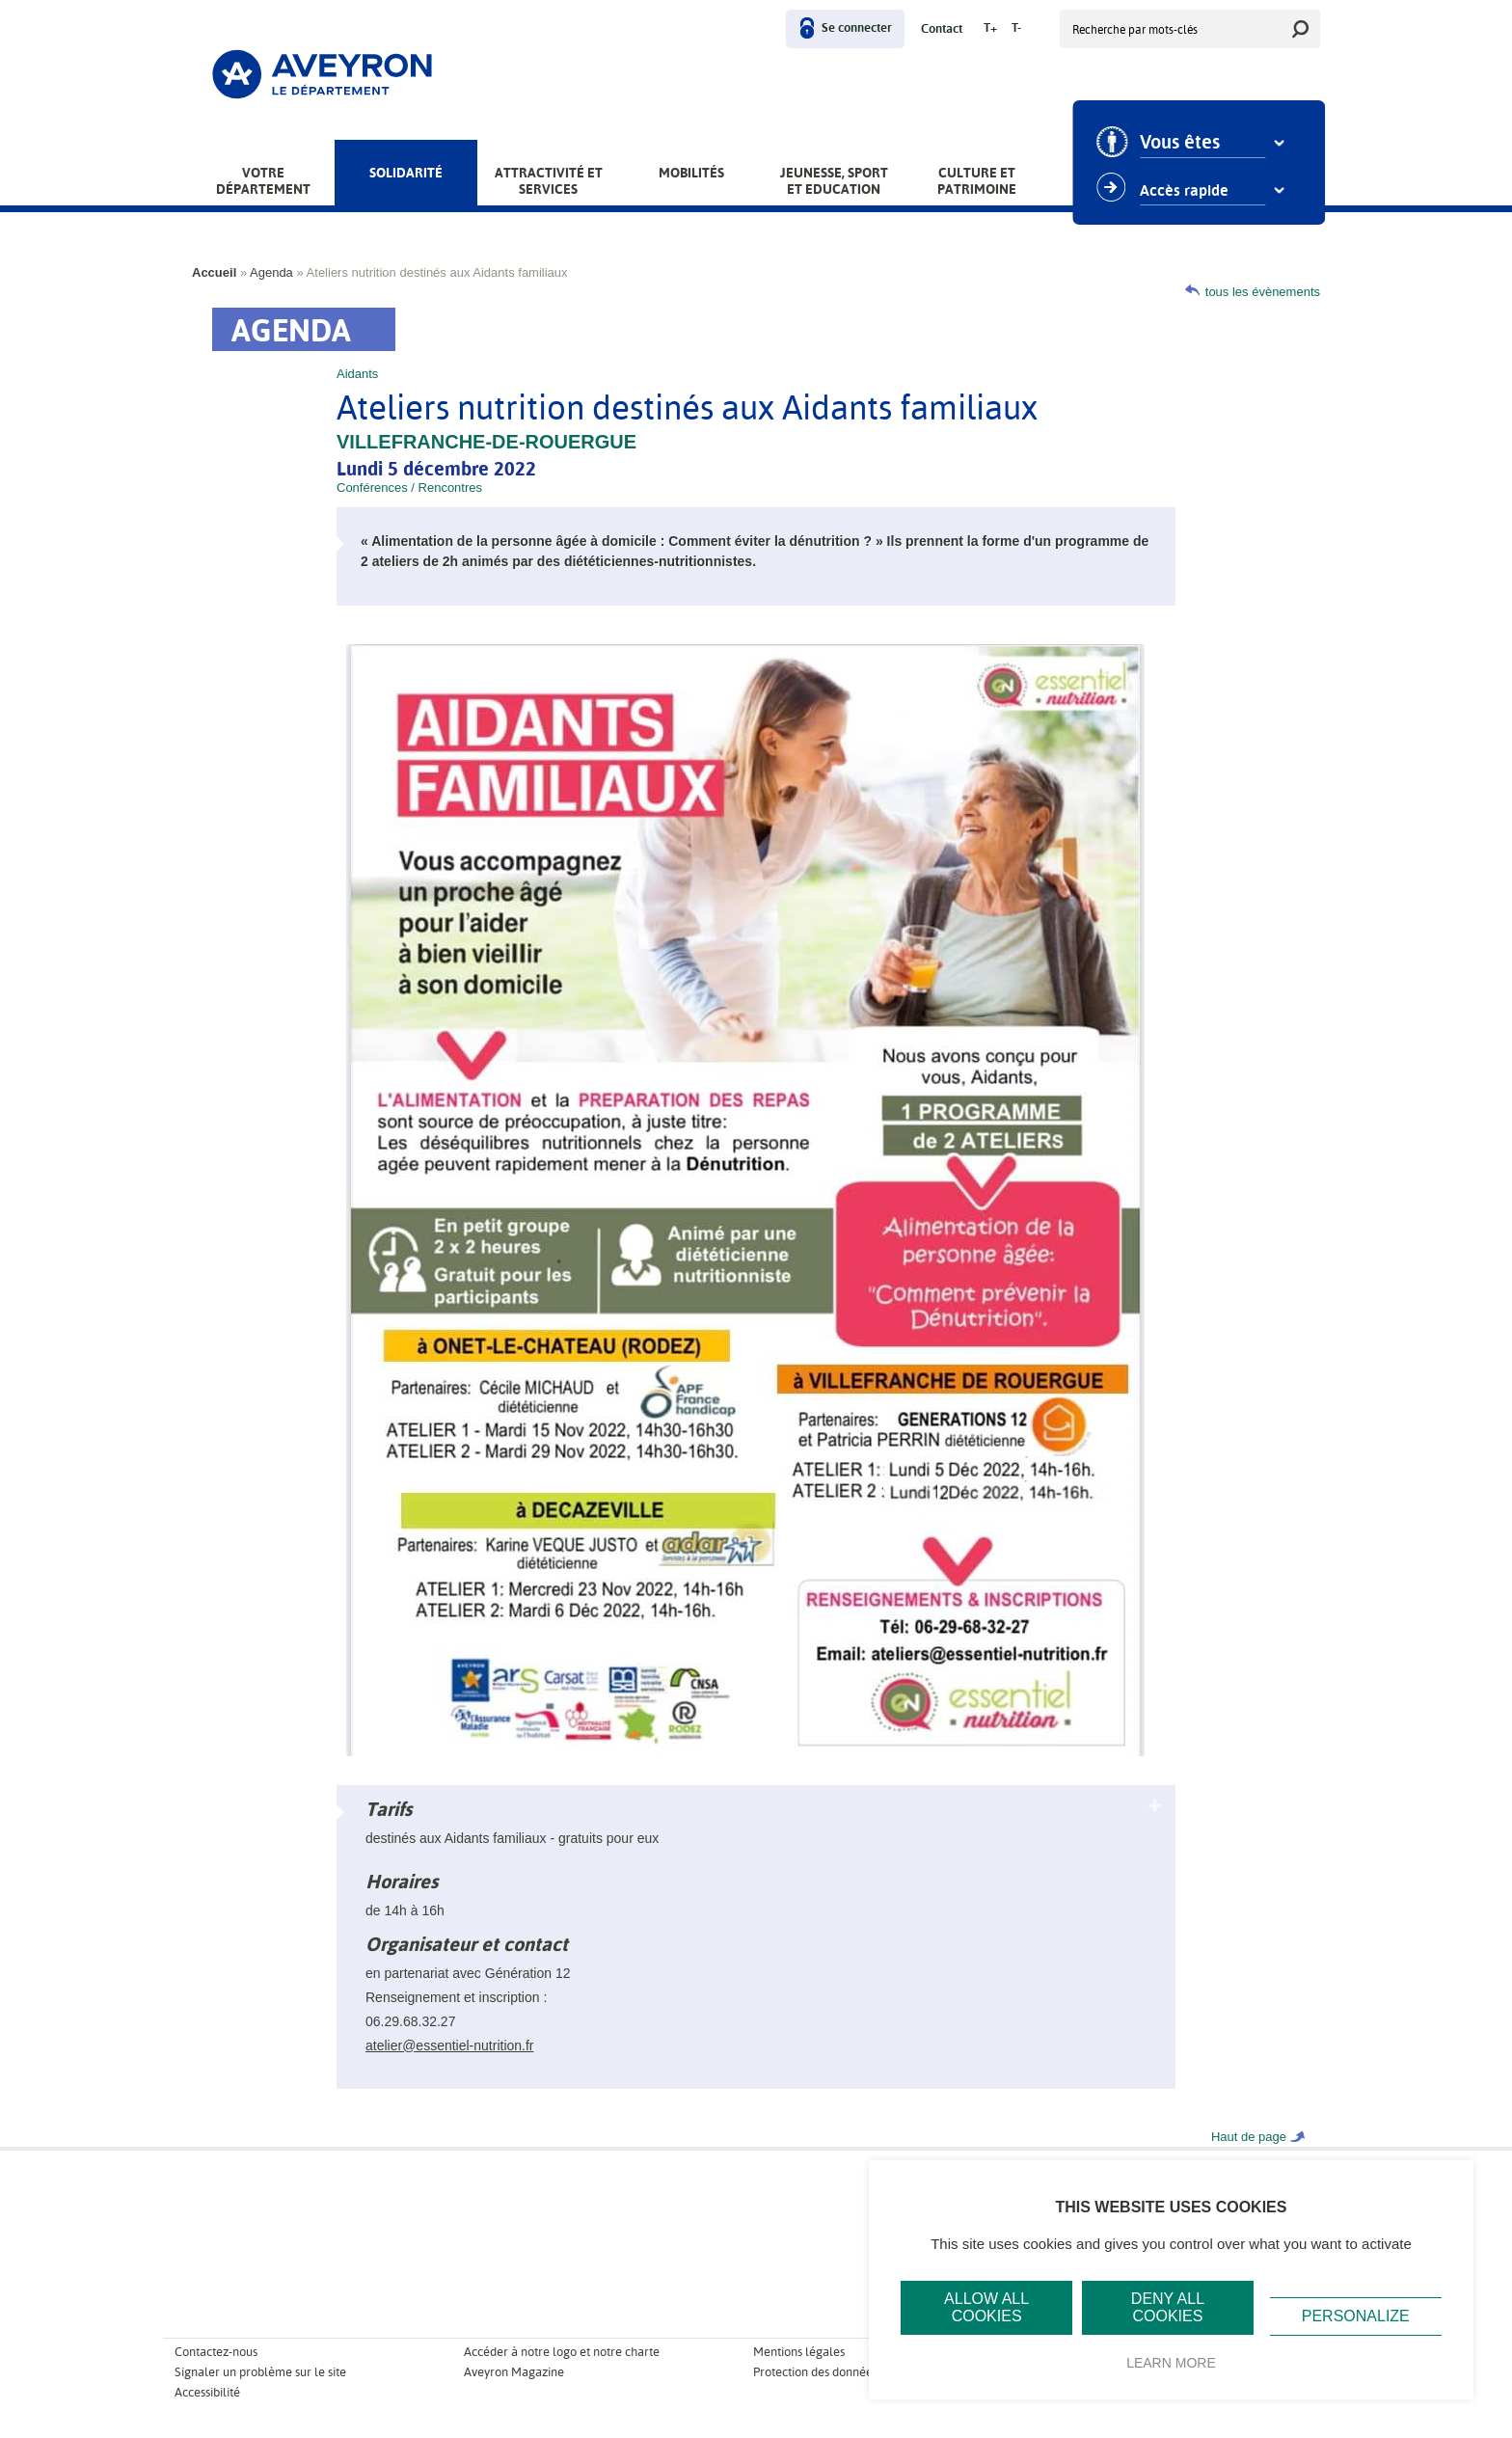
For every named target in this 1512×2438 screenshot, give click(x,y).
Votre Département (263, 181)
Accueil (214, 272)
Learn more (1171, 2362)
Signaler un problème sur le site (260, 2372)
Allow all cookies (986, 2307)
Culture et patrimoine (976, 181)
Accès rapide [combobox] (1191, 191)
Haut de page (1248, 2136)
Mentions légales (799, 2351)
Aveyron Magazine (514, 2372)
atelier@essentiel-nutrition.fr (449, 2045)
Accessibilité (207, 2392)
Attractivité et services (549, 181)
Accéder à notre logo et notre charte (562, 2351)
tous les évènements (1262, 291)
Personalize (1356, 2316)
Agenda (271, 272)
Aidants (357, 373)
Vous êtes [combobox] (1187, 142)
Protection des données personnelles (851, 2372)
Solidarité (406, 172)
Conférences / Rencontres (409, 487)
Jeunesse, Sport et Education (834, 181)
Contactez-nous (216, 2351)
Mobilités (691, 172)
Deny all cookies (1167, 2307)
